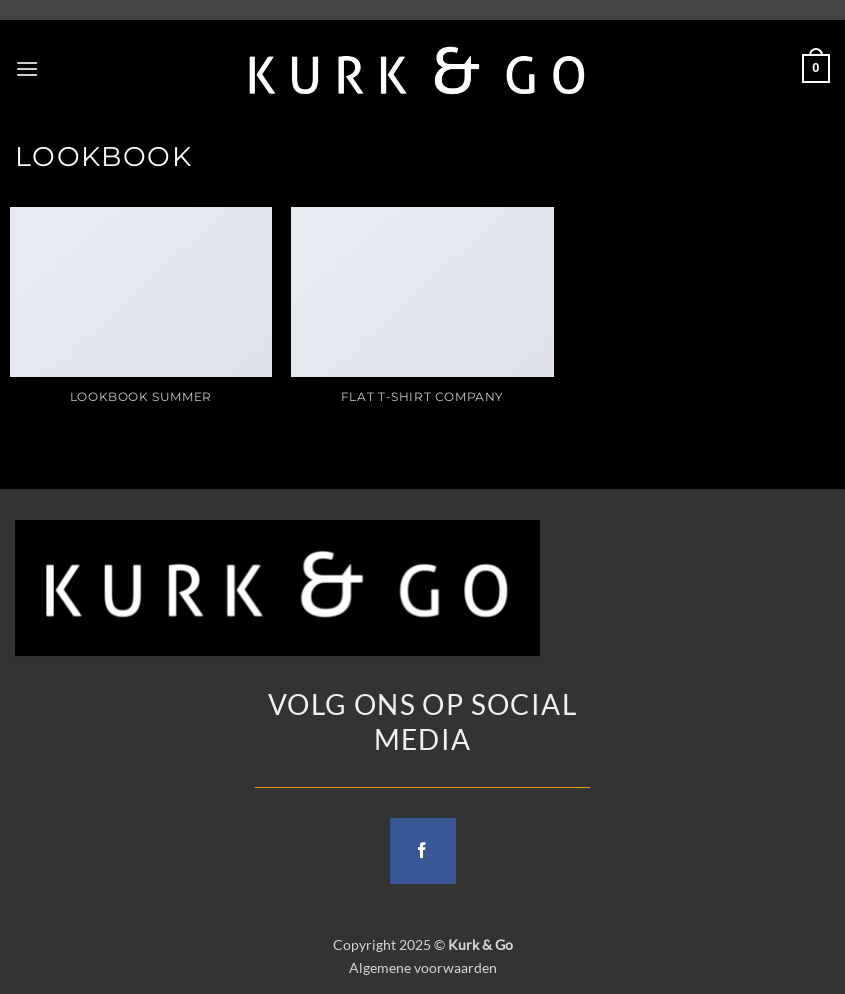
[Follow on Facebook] (423, 851)
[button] (27, 68)
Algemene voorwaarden (423, 967)
